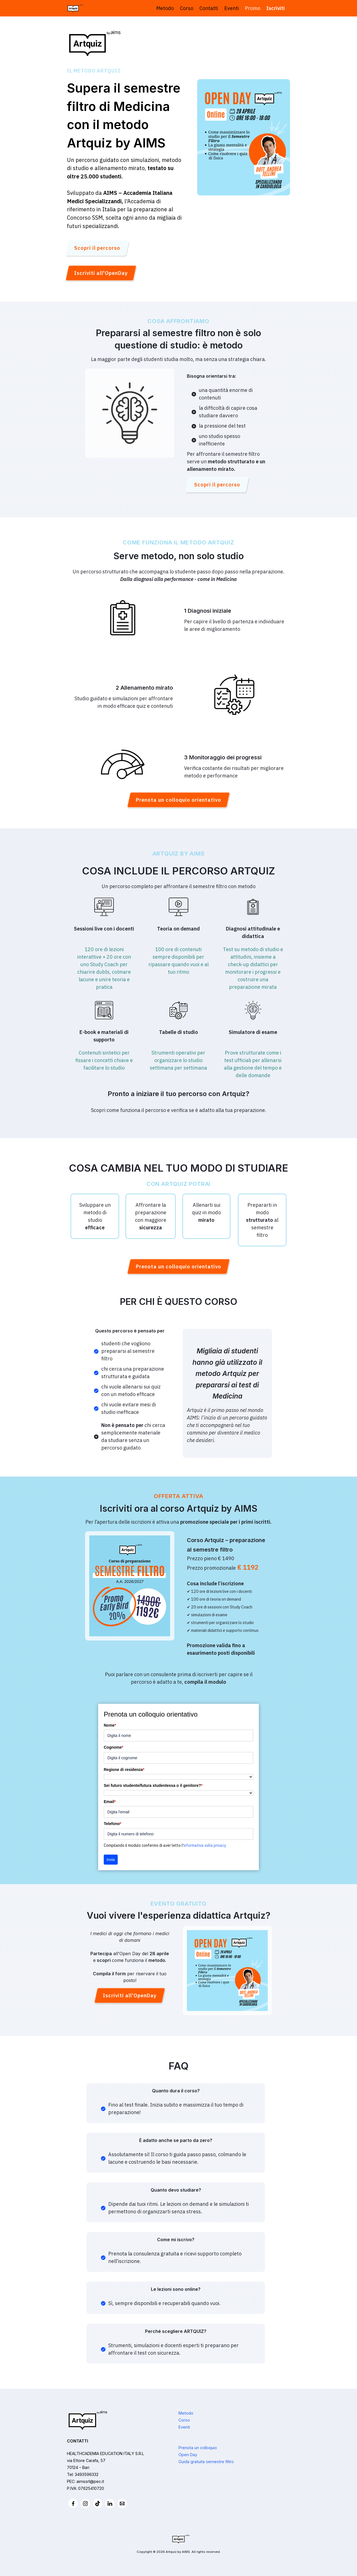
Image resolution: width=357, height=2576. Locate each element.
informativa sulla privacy (205, 1845)
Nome (110, 1725)
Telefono (112, 1823)
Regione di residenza (124, 1769)
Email (110, 1801)
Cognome (113, 1747)
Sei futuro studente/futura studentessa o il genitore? (153, 1785)
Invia (111, 1859)
